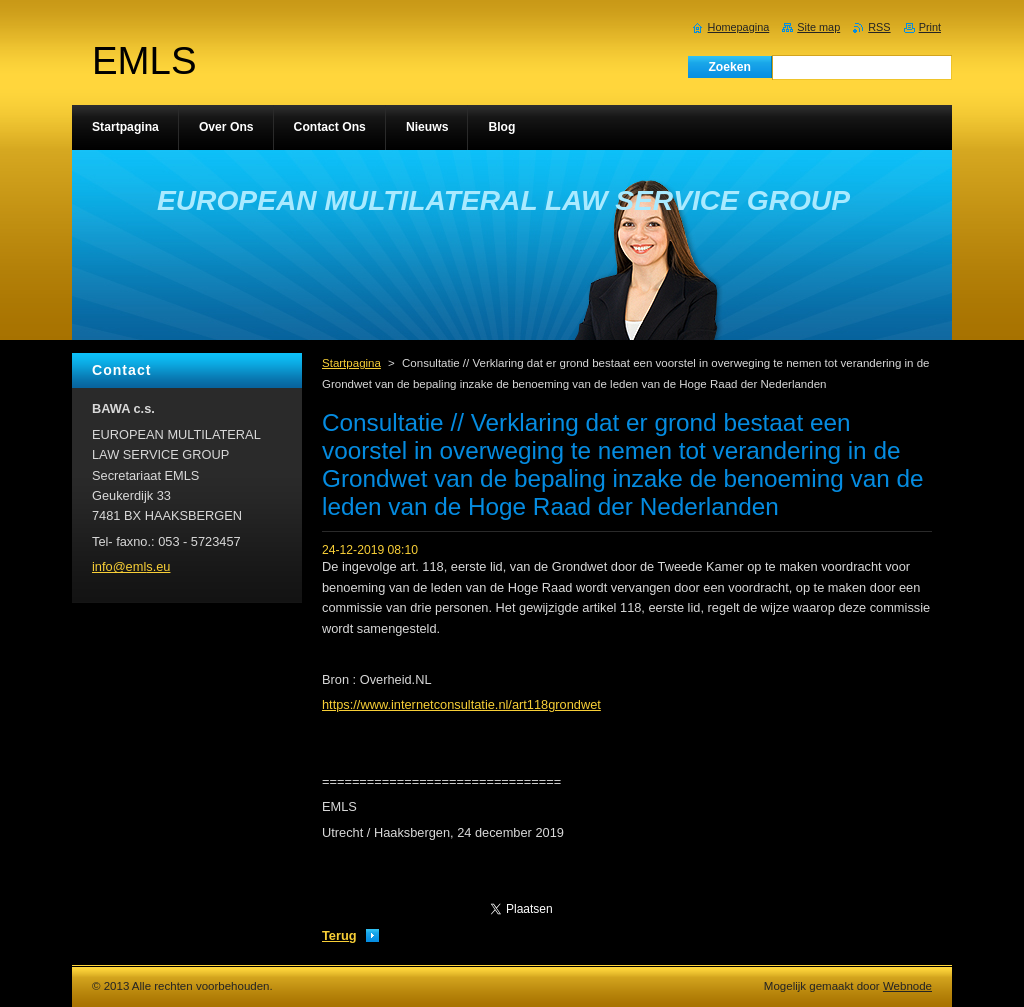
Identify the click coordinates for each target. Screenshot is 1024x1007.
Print (930, 27)
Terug (339, 935)
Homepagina (739, 27)
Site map (818, 27)
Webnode (907, 986)
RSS (879, 27)
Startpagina (351, 363)
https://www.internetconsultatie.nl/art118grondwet (461, 704)
